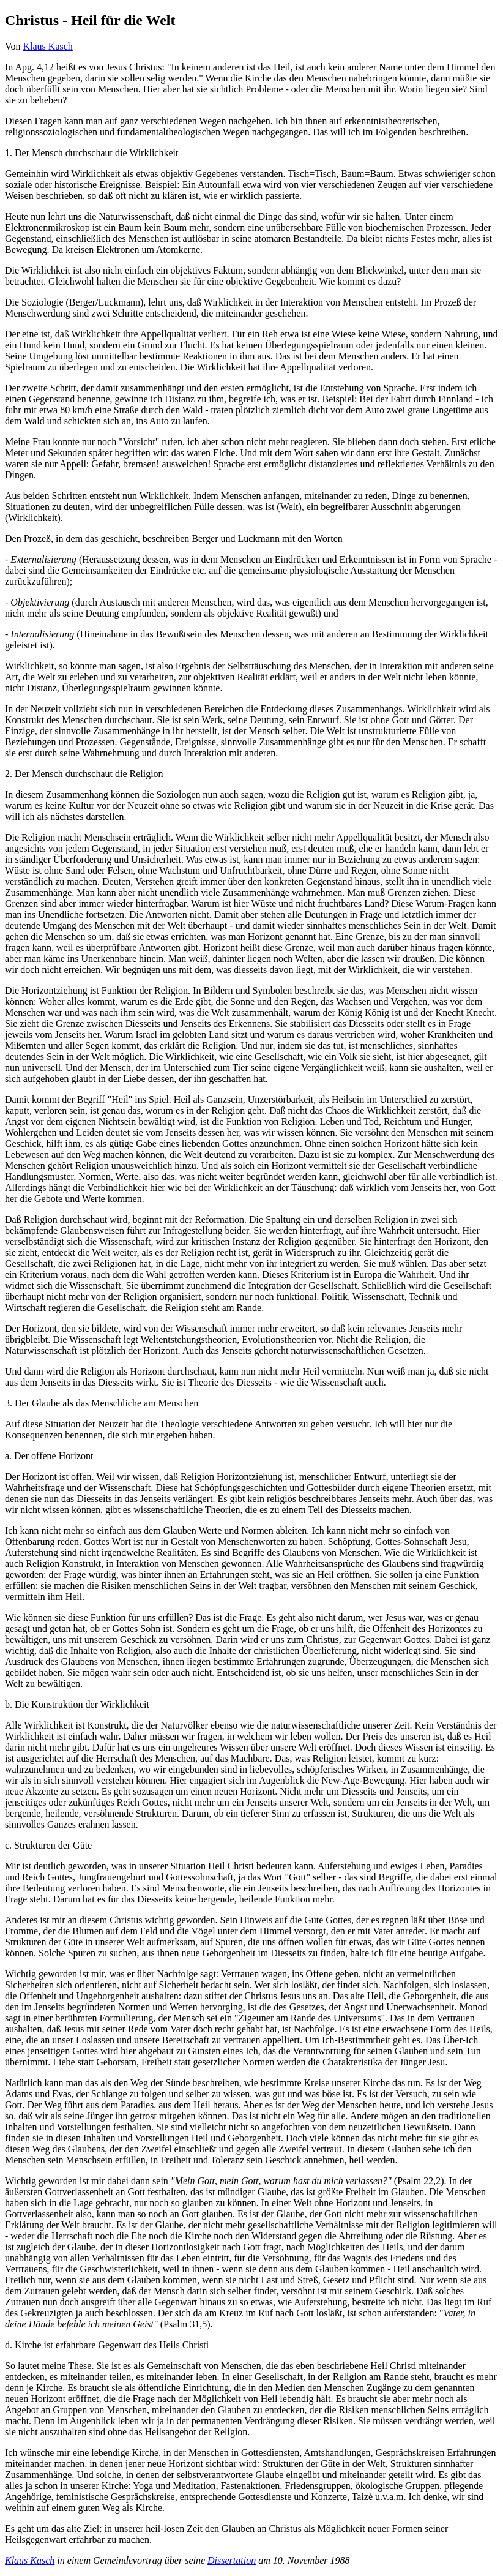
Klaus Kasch (48, 46)
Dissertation (231, 2560)
